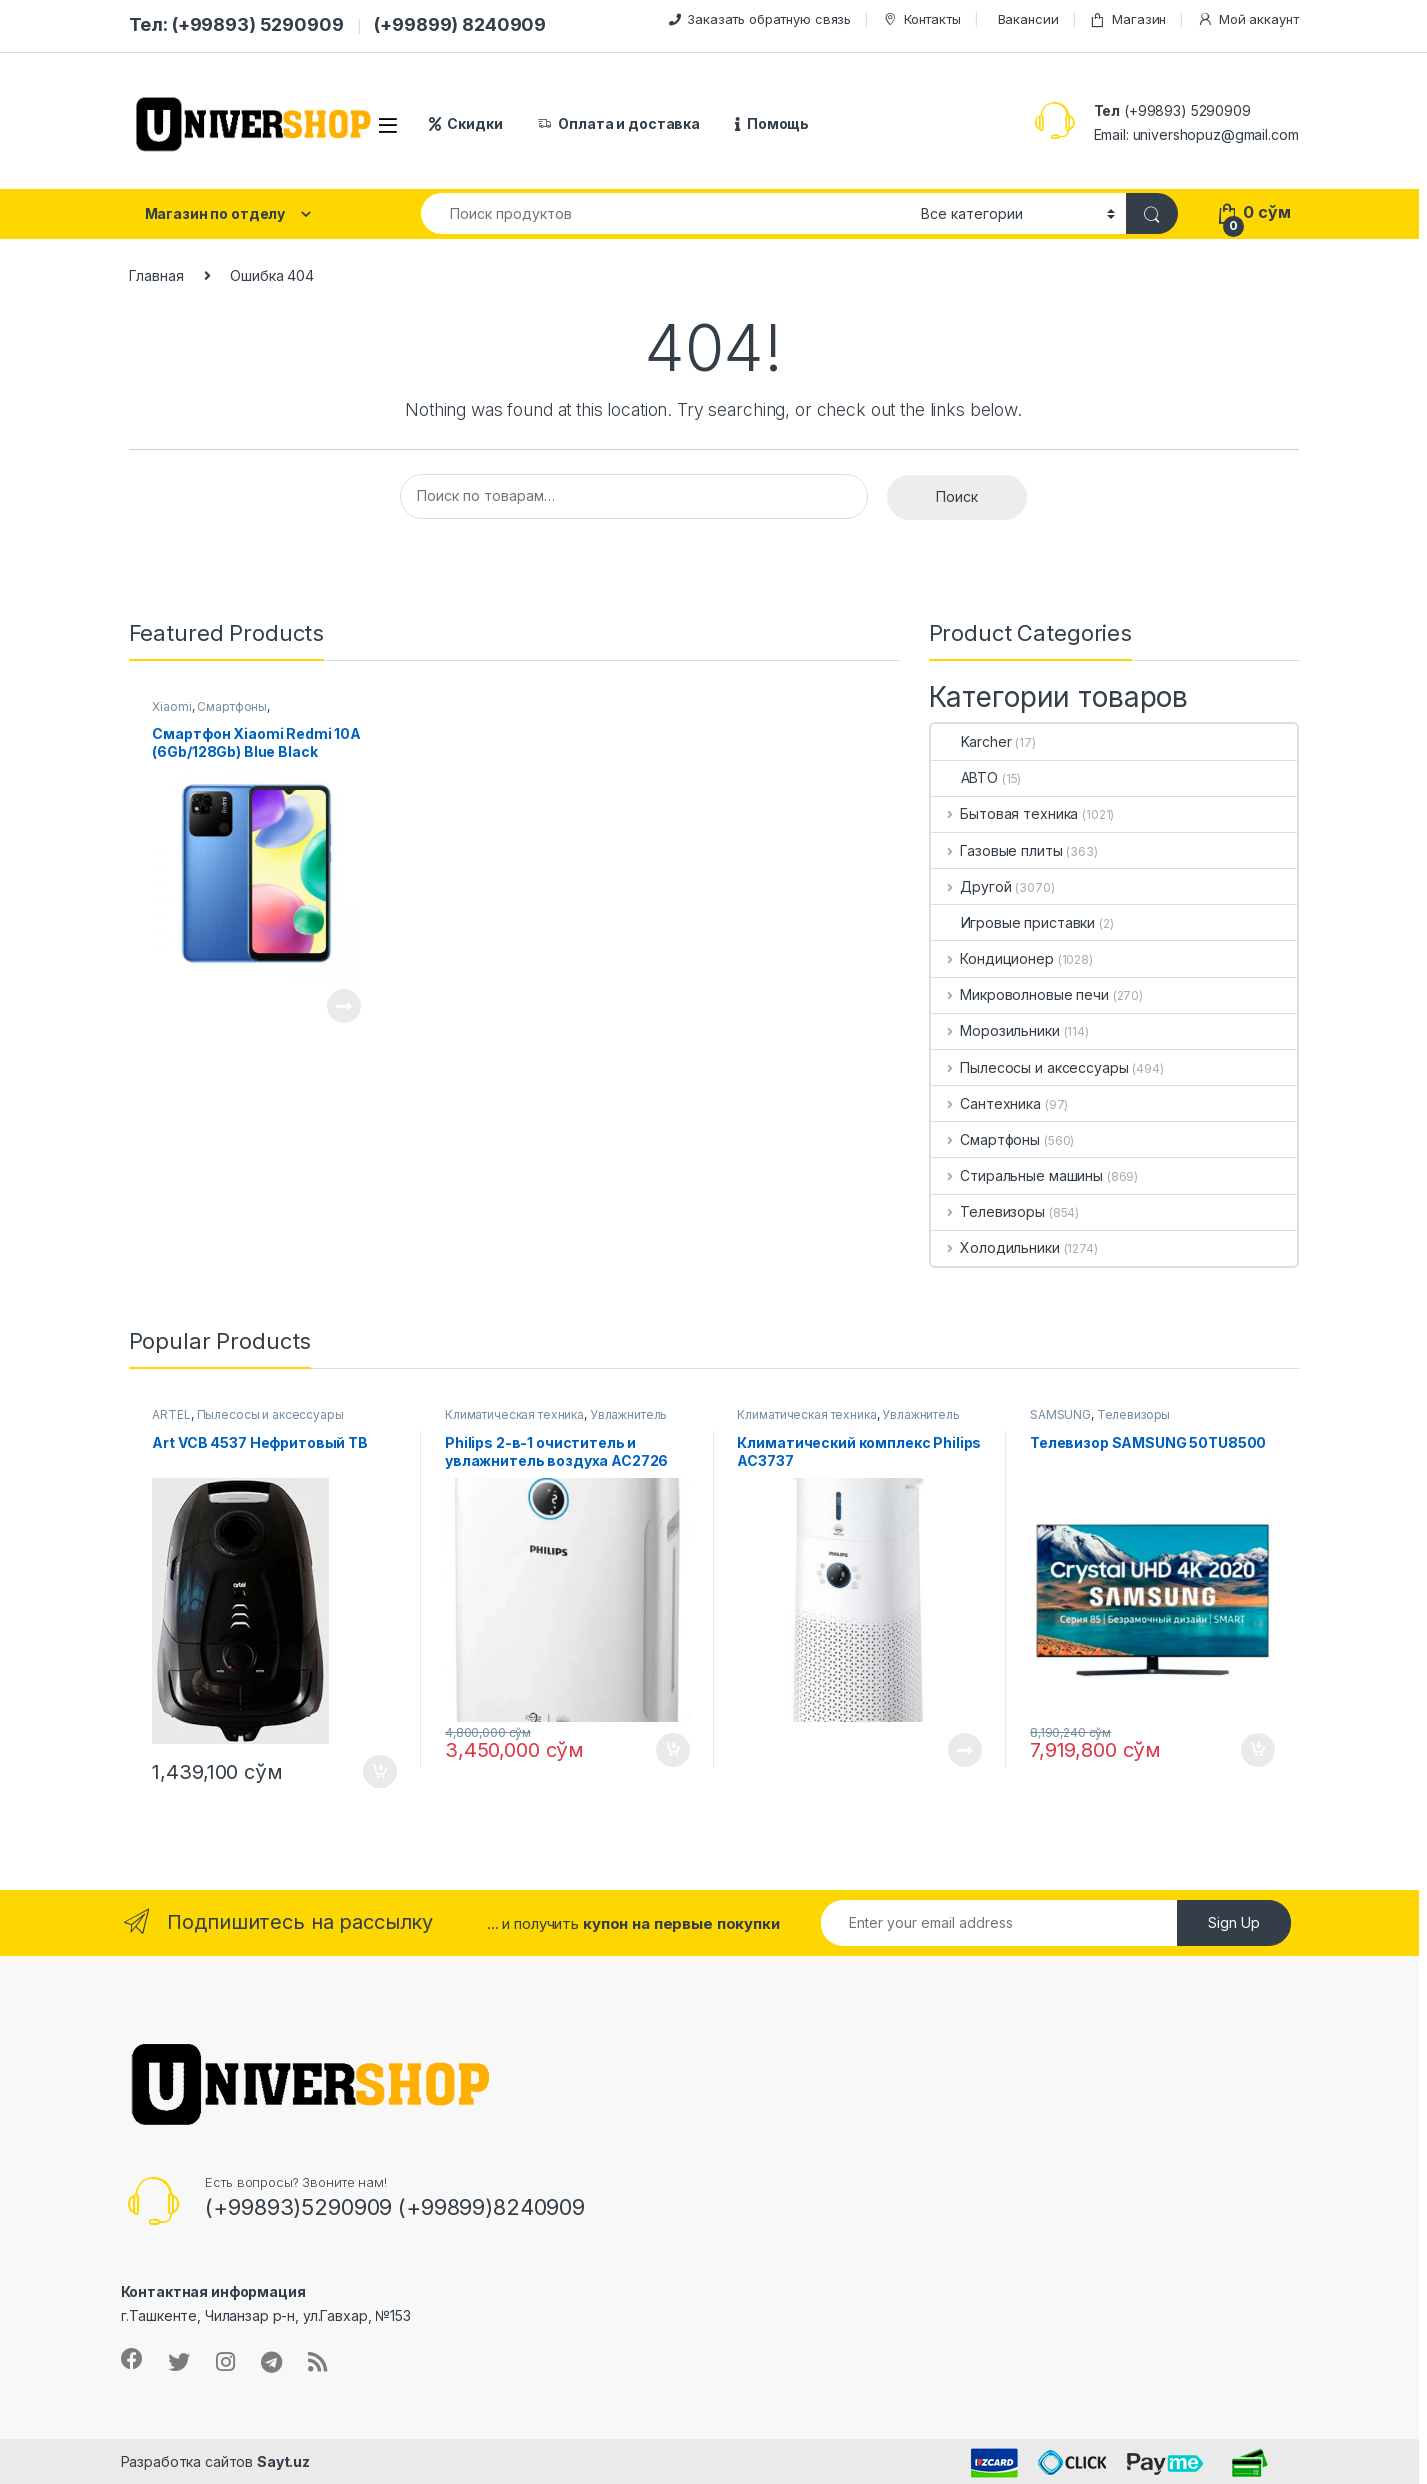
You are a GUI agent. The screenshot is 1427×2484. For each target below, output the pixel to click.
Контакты (921, 19)
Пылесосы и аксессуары (1030, 1067)
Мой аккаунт (1247, 19)
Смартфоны (232, 706)
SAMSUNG (1060, 1414)
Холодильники (995, 1247)
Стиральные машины (1017, 1175)
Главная (156, 275)
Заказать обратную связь (760, 19)
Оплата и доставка (619, 123)
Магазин (1127, 19)
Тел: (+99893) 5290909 (236, 24)
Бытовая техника (1005, 813)
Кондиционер (992, 958)
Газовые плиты (997, 850)
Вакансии (1028, 19)
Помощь (772, 123)
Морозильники (995, 1030)
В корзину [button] (380, 1772)
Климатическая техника (514, 1414)
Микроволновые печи (1020, 994)
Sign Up (1234, 1922)
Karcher (971, 741)
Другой (971, 886)
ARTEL (171, 1414)
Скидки (466, 123)
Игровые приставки (1013, 922)
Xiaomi (171, 706)
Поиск (957, 496)
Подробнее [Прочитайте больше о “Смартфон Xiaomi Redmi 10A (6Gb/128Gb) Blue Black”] (344, 1006)
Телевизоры (988, 1211)
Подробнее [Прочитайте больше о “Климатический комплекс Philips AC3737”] (965, 1750)
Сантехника (986, 1103)
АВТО (964, 777)
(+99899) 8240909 (460, 24)
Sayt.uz (283, 2461)
